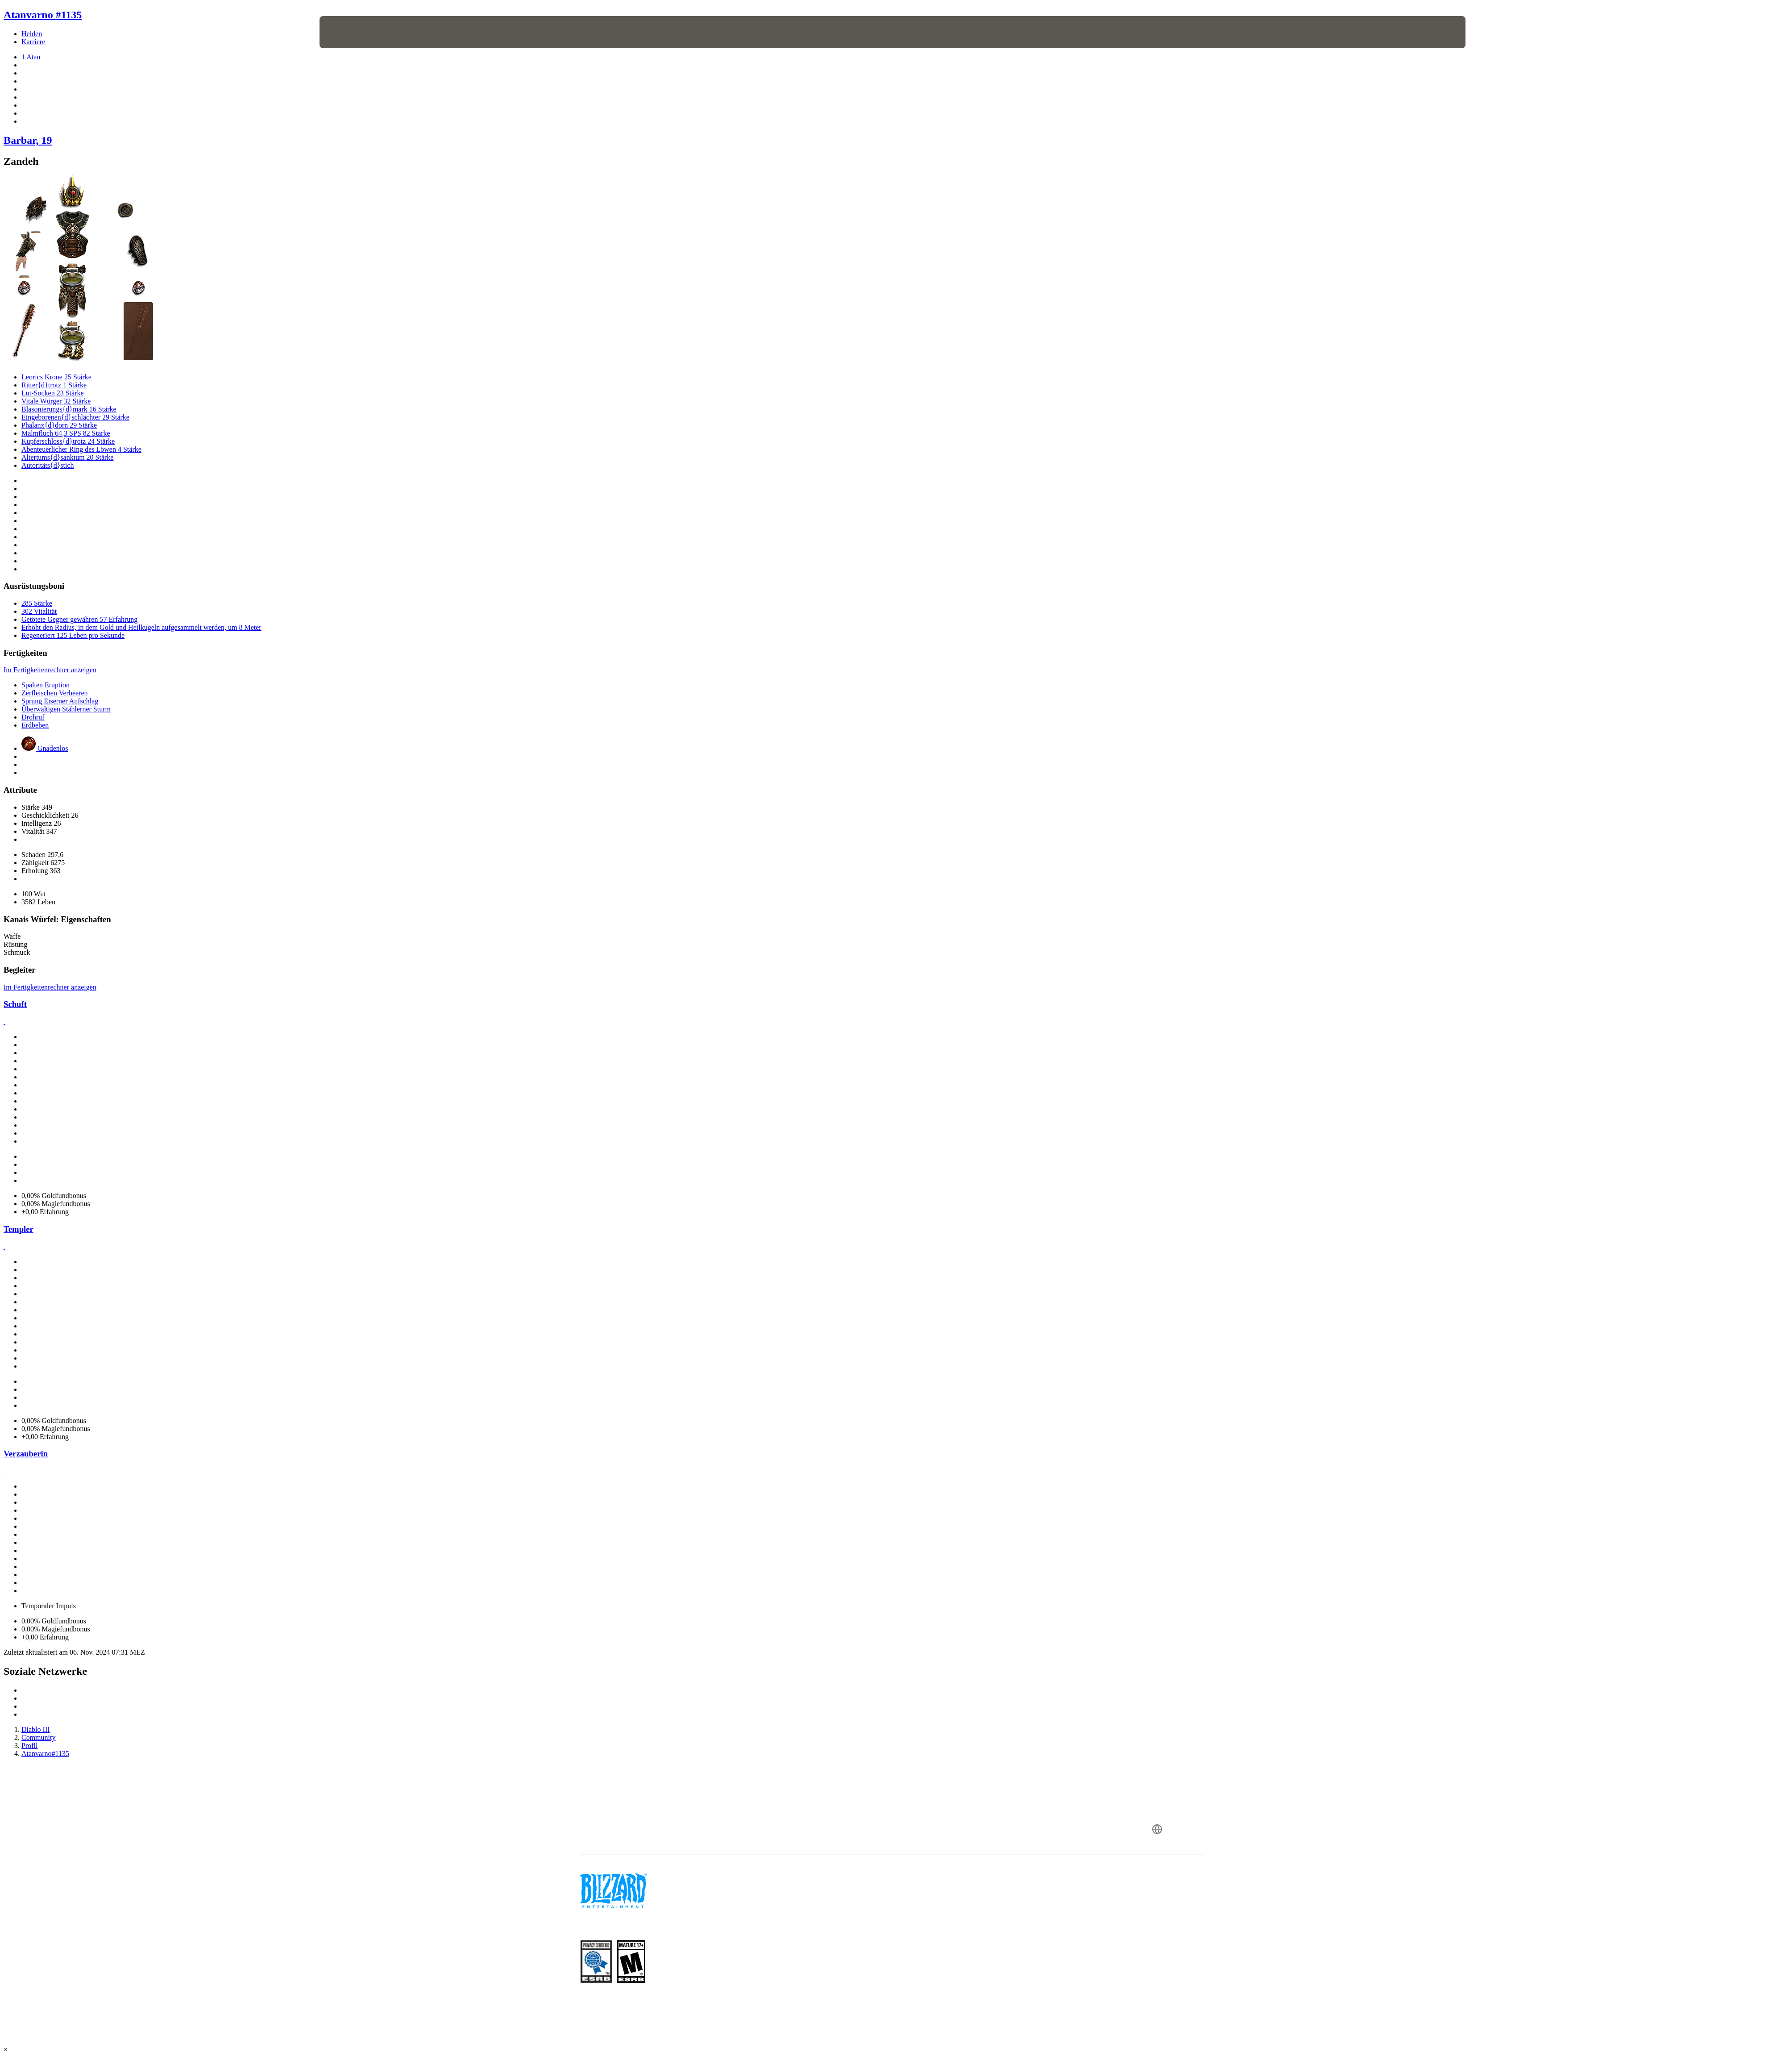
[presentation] (353, 32)
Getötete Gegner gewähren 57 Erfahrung (79, 619)
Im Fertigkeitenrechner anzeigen (50, 670)
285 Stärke (36, 603)
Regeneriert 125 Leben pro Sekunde (73, 635)
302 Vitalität (39, 611)
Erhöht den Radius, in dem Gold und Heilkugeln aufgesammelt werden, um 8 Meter (141, 627)
